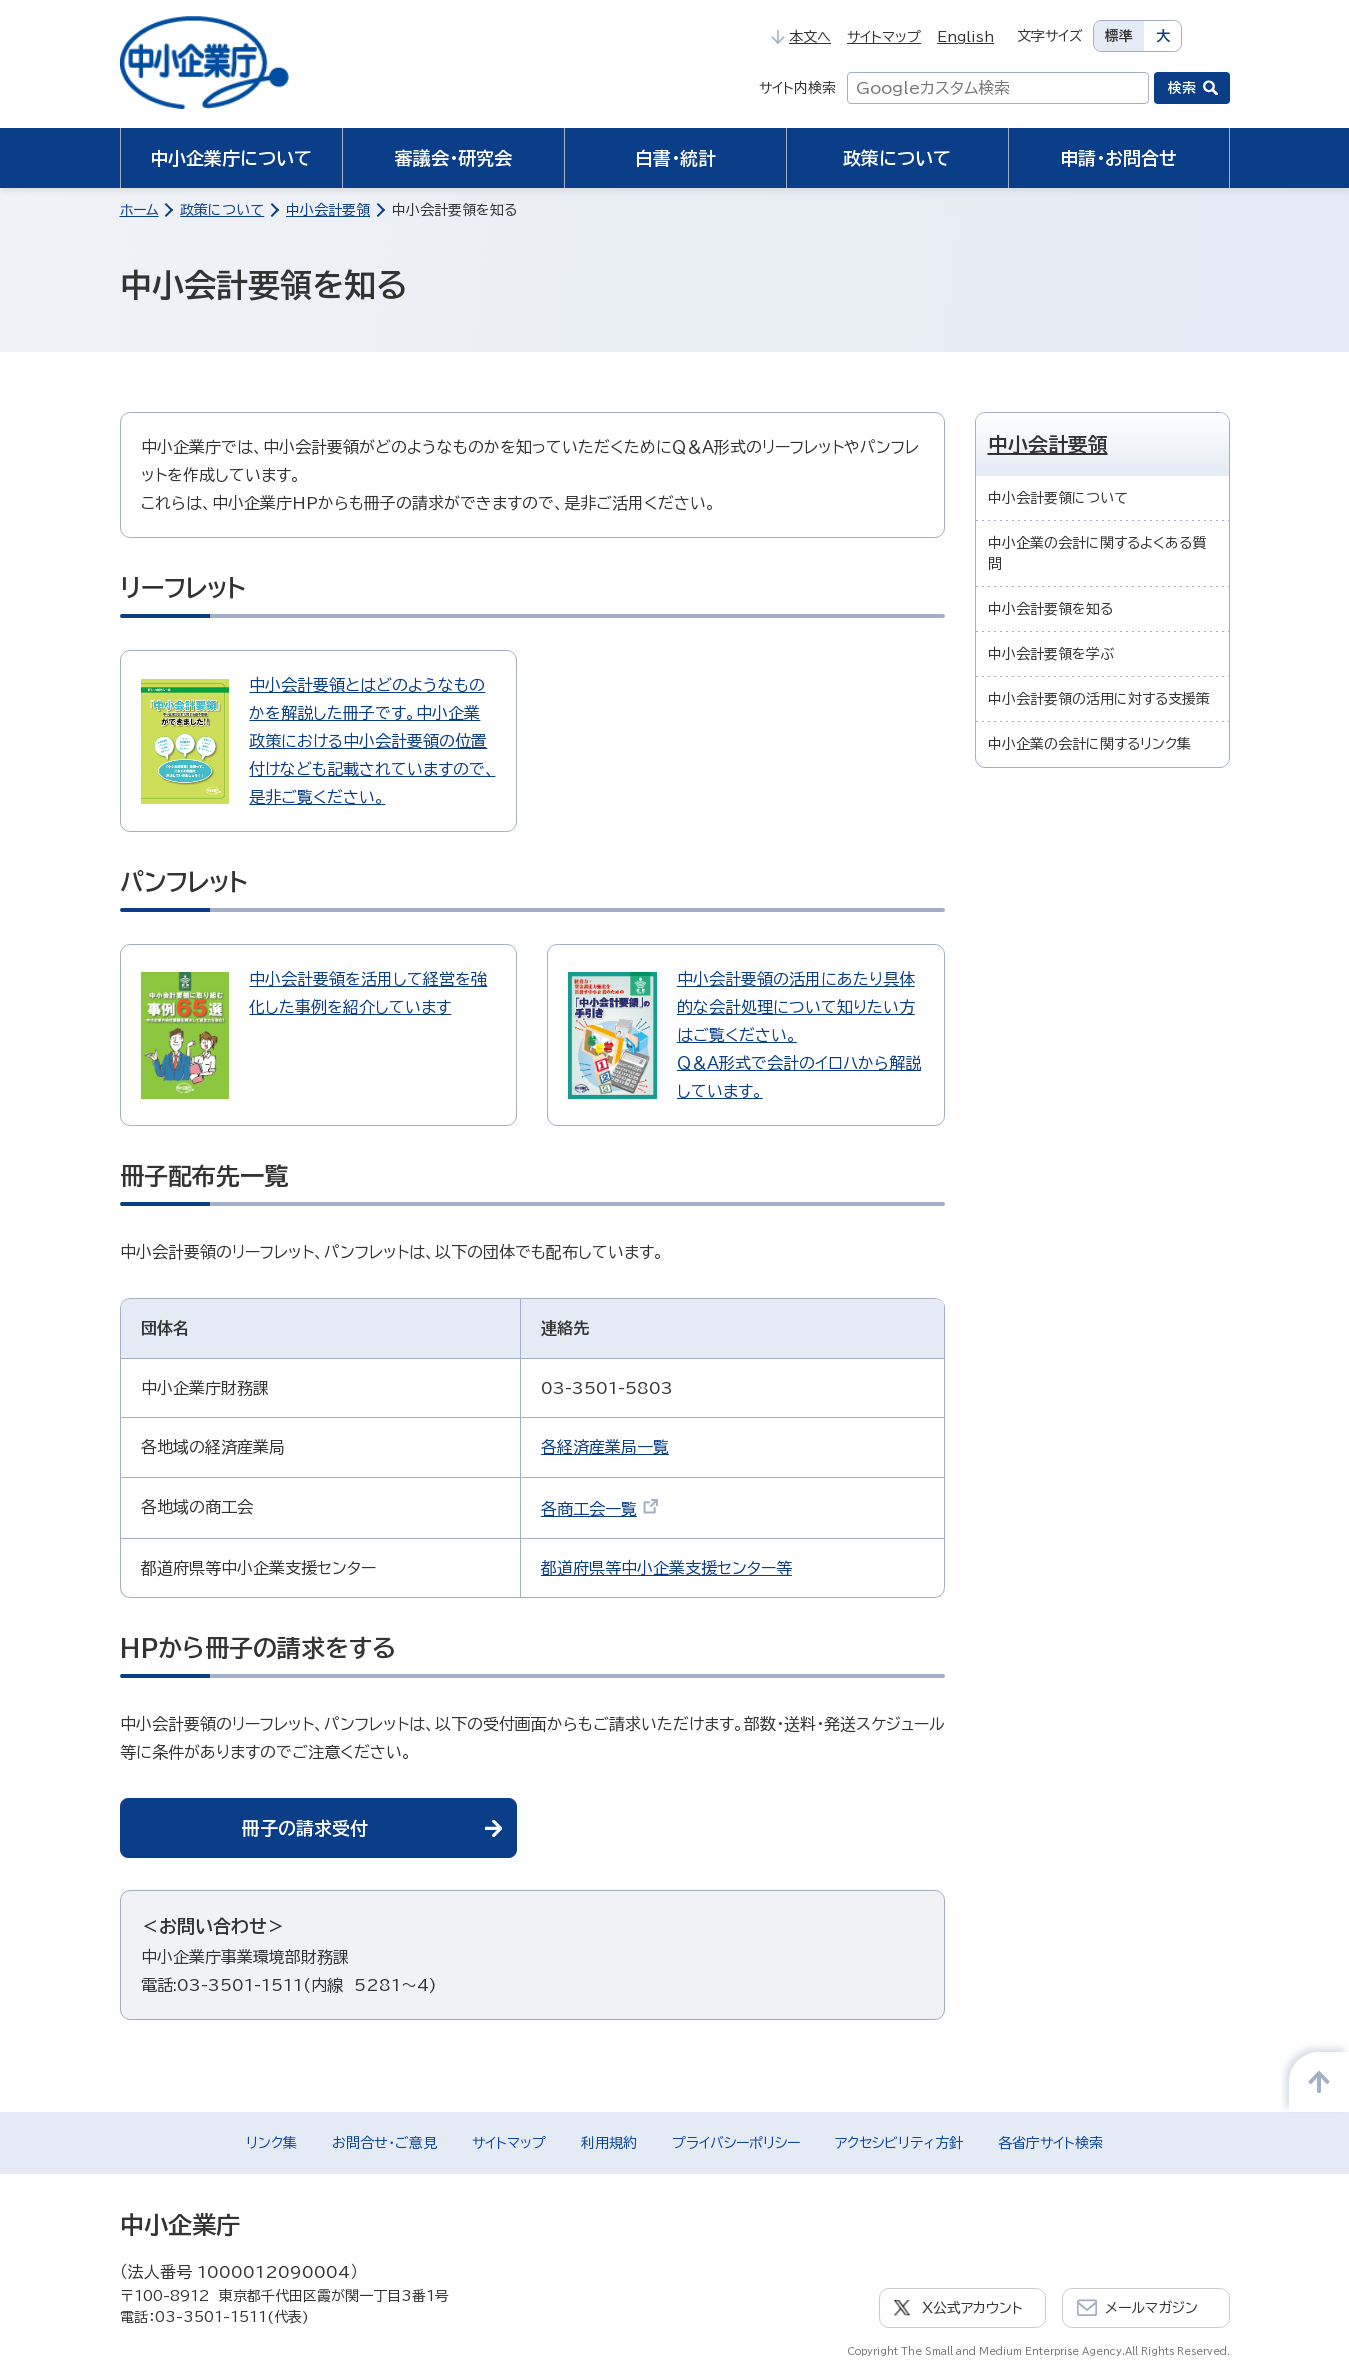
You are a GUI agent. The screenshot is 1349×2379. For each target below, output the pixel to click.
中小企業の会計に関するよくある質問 (1097, 553)
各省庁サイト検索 (1050, 2143)
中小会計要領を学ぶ (1051, 654)
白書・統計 (675, 158)
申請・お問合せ (1118, 158)
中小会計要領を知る (1050, 609)
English (965, 37)
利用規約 (609, 2143)
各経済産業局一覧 (605, 1447)
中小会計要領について (1058, 498)
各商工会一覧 (600, 1509)
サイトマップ (884, 37)
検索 (1182, 88)
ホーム (139, 210)
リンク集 (271, 2143)
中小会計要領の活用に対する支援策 (1099, 699)
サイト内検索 (797, 88)
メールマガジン (1151, 2308)
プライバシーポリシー (736, 2143)
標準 (1119, 36)
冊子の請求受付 (305, 1828)
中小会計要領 (328, 210)
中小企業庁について (231, 158)
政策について (897, 158)
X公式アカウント (972, 2308)
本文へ (801, 37)
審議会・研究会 (453, 158)
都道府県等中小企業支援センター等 (666, 1568)
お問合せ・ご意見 (384, 2143)
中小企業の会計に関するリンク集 (1089, 744)
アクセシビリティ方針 (899, 2143)
